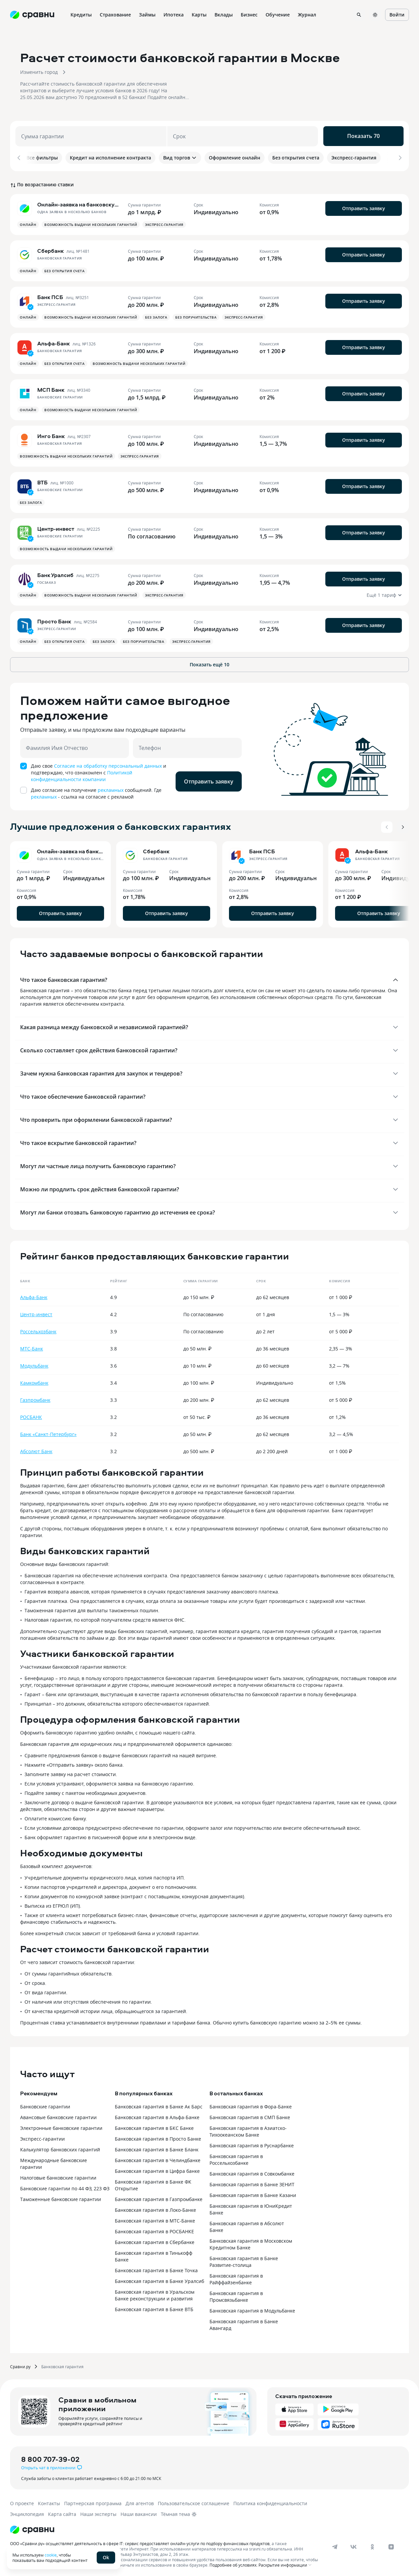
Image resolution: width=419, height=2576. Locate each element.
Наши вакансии (139, 2512)
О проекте (22, 2501)
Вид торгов (180, 157)
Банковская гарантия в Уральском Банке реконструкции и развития (154, 2292)
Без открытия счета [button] (64, 268)
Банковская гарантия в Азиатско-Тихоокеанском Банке (248, 2129)
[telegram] (334, 2544)
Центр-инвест (36, 1312)
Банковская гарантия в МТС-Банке (155, 2218)
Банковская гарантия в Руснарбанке (251, 2143)
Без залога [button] (156, 315)
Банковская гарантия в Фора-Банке (250, 2104)
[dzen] (391, 2544)
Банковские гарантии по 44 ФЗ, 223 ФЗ (64, 2186)
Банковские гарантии (45, 2104)
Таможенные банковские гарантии (60, 2197)
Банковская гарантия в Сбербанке (154, 2240)
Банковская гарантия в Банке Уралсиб (159, 2279)
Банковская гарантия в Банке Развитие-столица (243, 2259)
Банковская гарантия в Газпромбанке (158, 2197)
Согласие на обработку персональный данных (108, 763)
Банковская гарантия (62, 2364)
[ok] (372, 2544)
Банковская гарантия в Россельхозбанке (236, 2157)
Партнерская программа (93, 2501)
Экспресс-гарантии (42, 2136)
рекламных (111, 787)
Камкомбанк (34, 1380)
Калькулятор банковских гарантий (60, 2147)
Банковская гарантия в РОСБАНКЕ (154, 2229)
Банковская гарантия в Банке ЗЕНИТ (251, 2182)
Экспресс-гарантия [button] (164, 222)
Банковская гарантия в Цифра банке (157, 2168)
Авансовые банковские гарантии (58, 2115)
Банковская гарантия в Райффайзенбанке (236, 2276)
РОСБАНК (31, 1415)
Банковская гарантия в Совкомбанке (251, 2171)
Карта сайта (62, 2512)
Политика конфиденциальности (270, 2501)
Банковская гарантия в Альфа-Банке (157, 2115)
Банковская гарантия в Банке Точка (156, 2268)
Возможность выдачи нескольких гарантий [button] (90, 222)
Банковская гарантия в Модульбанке (252, 2308)
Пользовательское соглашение (193, 2501)
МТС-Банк (31, 1346)
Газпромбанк (35, 1397)
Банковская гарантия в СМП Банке (249, 2115)
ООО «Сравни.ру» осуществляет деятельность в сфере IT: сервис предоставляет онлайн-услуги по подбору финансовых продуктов (140, 2541)
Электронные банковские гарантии (61, 2125)
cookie (51, 2555)
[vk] (353, 2544)
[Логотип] (32, 2527)
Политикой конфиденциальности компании (81, 773)
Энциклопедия (27, 2512)
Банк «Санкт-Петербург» (48, 1432)
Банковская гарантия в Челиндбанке (157, 2158)
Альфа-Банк (33, 1295)
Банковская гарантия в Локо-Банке (155, 2207)
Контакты (49, 2501)
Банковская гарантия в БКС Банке (154, 2125)
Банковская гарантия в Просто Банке (158, 2136)
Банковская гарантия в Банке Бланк (156, 2147)
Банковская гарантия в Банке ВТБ (154, 2307)
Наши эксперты (98, 2512)
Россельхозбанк (38, 1329)
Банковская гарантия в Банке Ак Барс (158, 2104)
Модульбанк (34, 1363)
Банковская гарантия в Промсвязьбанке (236, 2294)
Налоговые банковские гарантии (58, 2175)
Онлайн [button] (28, 222)
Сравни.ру (20, 2364)
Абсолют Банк (36, 1449)
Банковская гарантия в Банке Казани (252, 2193)
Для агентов (140, 2501)
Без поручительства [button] (196, 315)
